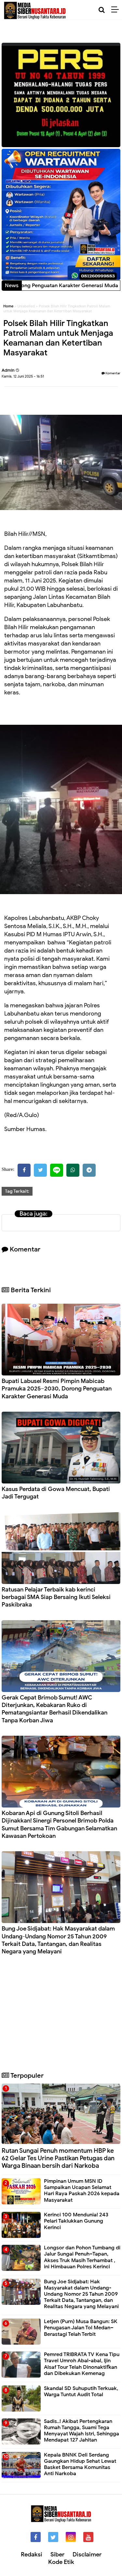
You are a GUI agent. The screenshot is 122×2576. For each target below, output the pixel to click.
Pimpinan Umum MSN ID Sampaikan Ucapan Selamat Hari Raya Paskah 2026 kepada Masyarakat (81, 2190)
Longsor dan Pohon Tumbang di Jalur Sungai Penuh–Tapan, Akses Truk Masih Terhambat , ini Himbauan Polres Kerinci (82, 2257)
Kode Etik (61, 2562)
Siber (57, 2554)
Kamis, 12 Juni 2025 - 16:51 (23, 376)
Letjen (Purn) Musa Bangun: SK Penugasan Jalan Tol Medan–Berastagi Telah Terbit (80, 2327)
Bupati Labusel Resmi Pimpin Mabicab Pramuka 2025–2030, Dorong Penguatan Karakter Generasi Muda (57, 1388)
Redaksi (31, 2554)
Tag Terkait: (17, 1191)
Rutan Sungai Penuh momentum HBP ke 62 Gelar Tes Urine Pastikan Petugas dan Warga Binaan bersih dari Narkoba (58, 2158)
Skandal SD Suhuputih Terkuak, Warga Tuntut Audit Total (81, 2391)
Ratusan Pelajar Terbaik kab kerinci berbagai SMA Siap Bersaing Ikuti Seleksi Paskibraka (56, 1597)
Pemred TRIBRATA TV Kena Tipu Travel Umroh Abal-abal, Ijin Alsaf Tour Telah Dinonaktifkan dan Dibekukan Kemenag (81, 2364)
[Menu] (116, 10)
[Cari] (102, 10)
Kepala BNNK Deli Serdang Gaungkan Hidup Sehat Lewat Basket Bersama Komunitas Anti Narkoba (80, 2464)
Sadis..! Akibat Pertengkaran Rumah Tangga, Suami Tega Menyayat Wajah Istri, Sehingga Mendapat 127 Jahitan (81, 2431)
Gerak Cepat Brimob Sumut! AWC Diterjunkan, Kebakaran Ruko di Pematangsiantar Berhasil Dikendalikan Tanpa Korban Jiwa (54, 1709)
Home (8, 306)
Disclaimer (87, 2554)
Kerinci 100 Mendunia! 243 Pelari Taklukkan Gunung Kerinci (76, 2220)
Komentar (111, 373)
